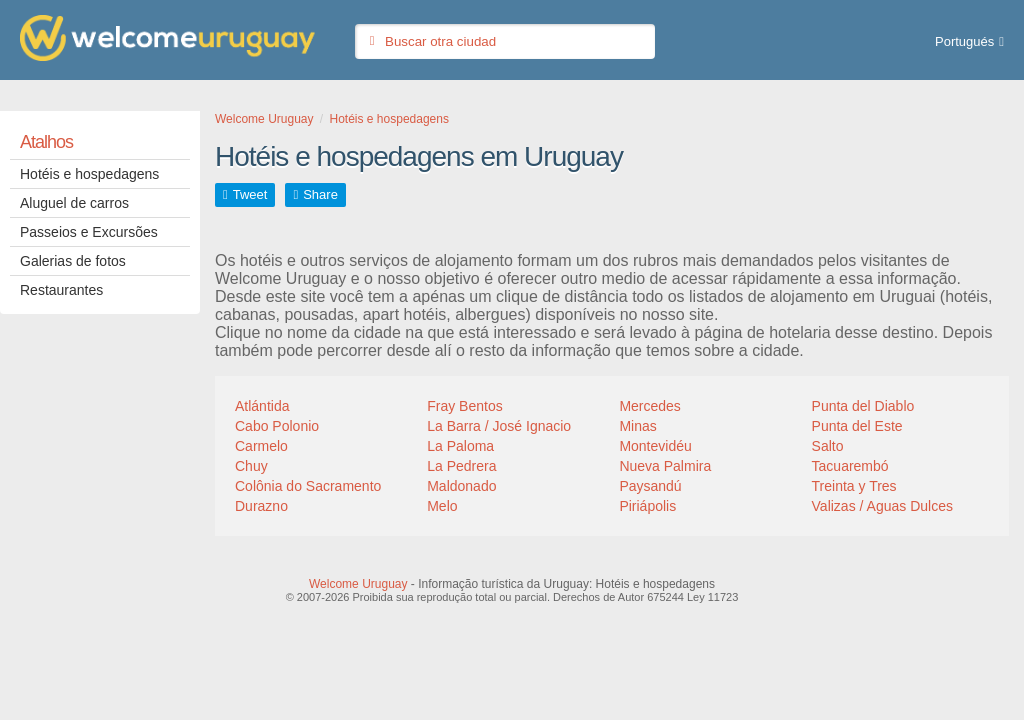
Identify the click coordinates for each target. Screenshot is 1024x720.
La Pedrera (461, 466)
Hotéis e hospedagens (89, 174)
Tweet (250, 194)
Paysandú (650, 486)
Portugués (964, 41)
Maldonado (461, 486)
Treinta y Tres (854, 486)
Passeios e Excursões (89, 232)
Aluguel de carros (74, 203)
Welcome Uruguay (358, 584)
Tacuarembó (850, 466)
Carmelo (261, 446)
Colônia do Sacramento (308, 486)
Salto (828, 446)
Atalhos (46, 142)
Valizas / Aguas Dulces (882, 506)
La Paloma (460, 446)
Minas (637, 426)
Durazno (261, 506)
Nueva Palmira (665, 466)
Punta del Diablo (863, 406)
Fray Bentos (464, 406)
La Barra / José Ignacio (499, 426)
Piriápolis (647, 506)
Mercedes (649, 406)
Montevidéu (655, 446)
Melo (442, 506)
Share (320, 194)
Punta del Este (857, 426)
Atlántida (262, 406)
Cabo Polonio (277, 426)
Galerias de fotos (73, 261)
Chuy (251, 466)
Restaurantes (61, 290)
